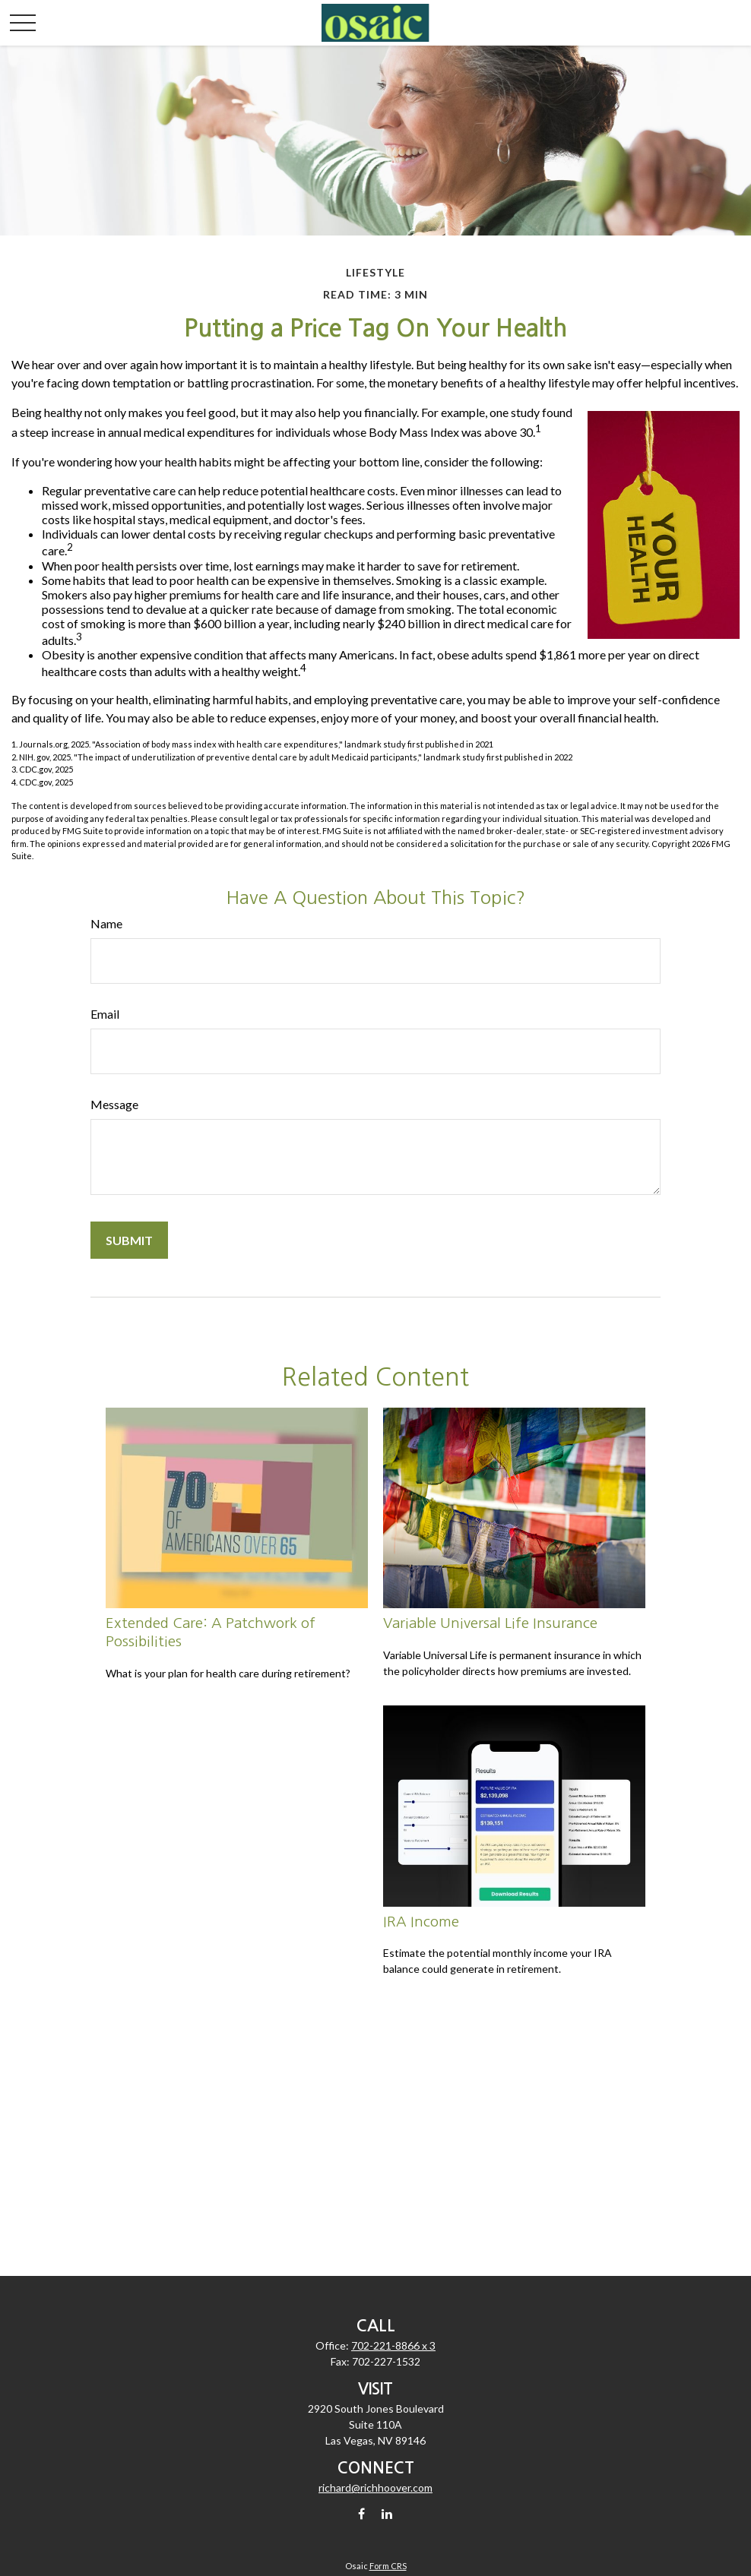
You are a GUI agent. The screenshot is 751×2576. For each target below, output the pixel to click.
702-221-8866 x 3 (393, 2345)
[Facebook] (361, 2513)
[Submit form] (129, 1240)
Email (104, 1014)
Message (114, 1104)
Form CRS (388, 2566)
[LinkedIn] (387, 2513)
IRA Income (421, 1921)
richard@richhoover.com (375, 2487)
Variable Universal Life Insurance (490, 1623)
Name (106, 923)
